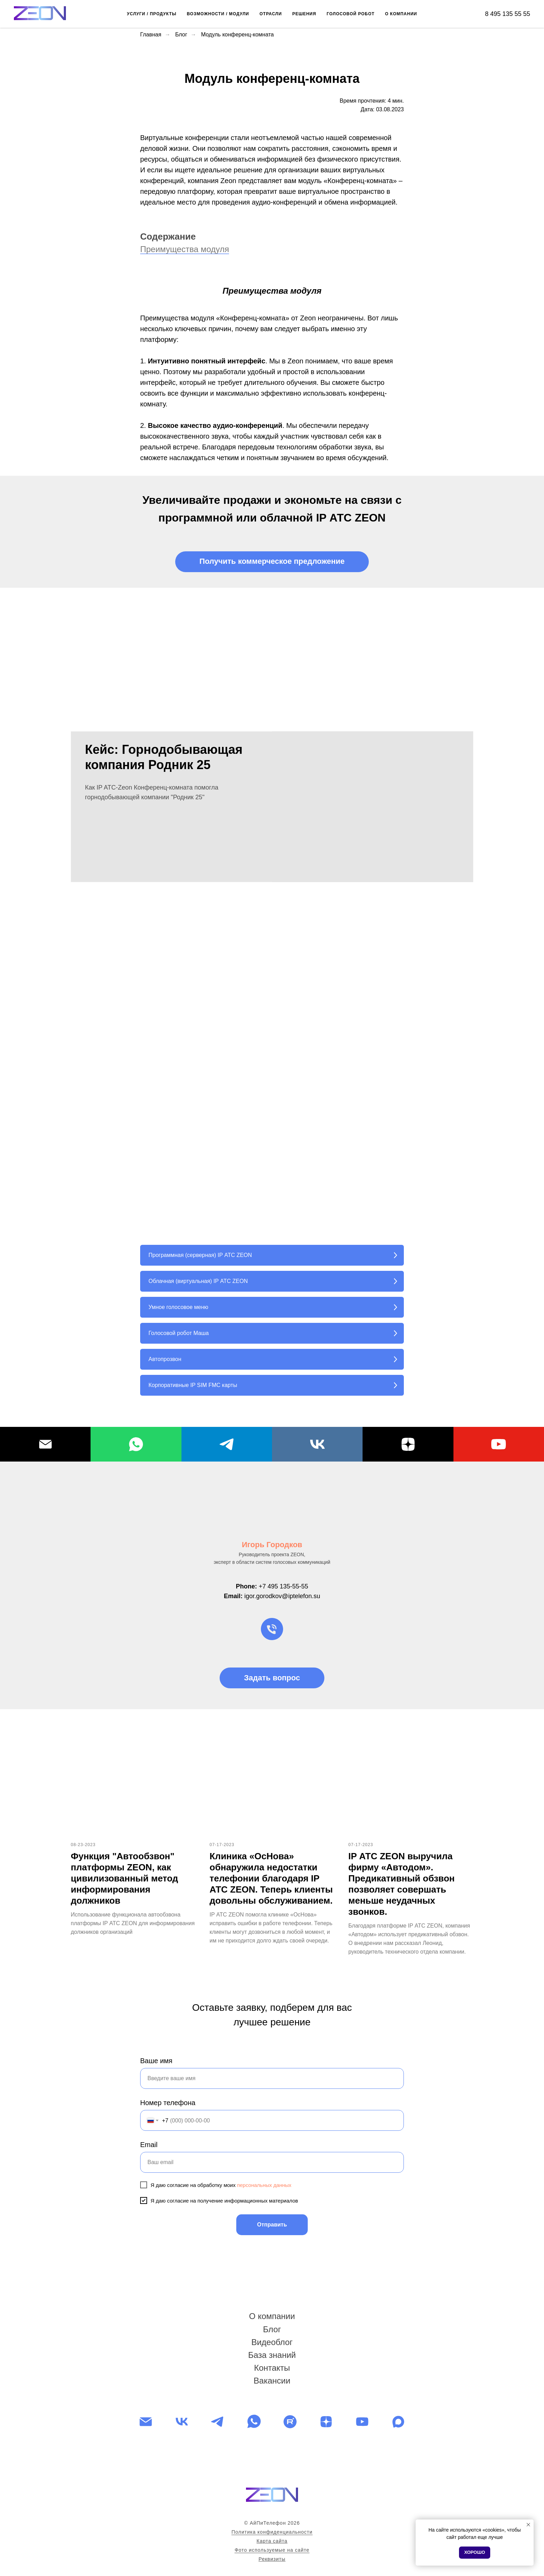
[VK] (317, 1444)
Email (149, 2144)
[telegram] (218, 2422)
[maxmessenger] (398, 2422)
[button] (272, 561)
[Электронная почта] (146, 2422)
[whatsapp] (254, 2422)
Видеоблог (271, 2342)
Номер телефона (167, 2103)
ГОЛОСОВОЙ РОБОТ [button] (350, 13)
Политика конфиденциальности (272, 2532)
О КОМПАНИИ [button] (401, 13)
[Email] (45, 1444)
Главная (150, 34)
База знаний (272, 2355)
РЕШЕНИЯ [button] (304, 13)
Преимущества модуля (184, 249)
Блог (181, 34)
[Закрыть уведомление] (528, 2524)
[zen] (326, 2422)
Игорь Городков (272, 1544)
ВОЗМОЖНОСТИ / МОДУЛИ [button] (218, 13)
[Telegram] (226, 1444)
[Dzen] (408, 1444)
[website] (290, 2422)
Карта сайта (272, 2541)
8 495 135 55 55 (507, 13)
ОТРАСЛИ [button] (271, 13)
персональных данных (264, 2185)
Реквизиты (272, 2559)
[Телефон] (272, 1629)
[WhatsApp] (136, 1444)
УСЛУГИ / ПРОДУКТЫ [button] (152, 13)
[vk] (182, 2422)
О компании (272, 2316)
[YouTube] (498, 1444)
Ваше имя (156, 2061)
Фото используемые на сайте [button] (272, 2550)
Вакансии (272, 2380)
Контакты (272, 2367)
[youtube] (362, 2422)
